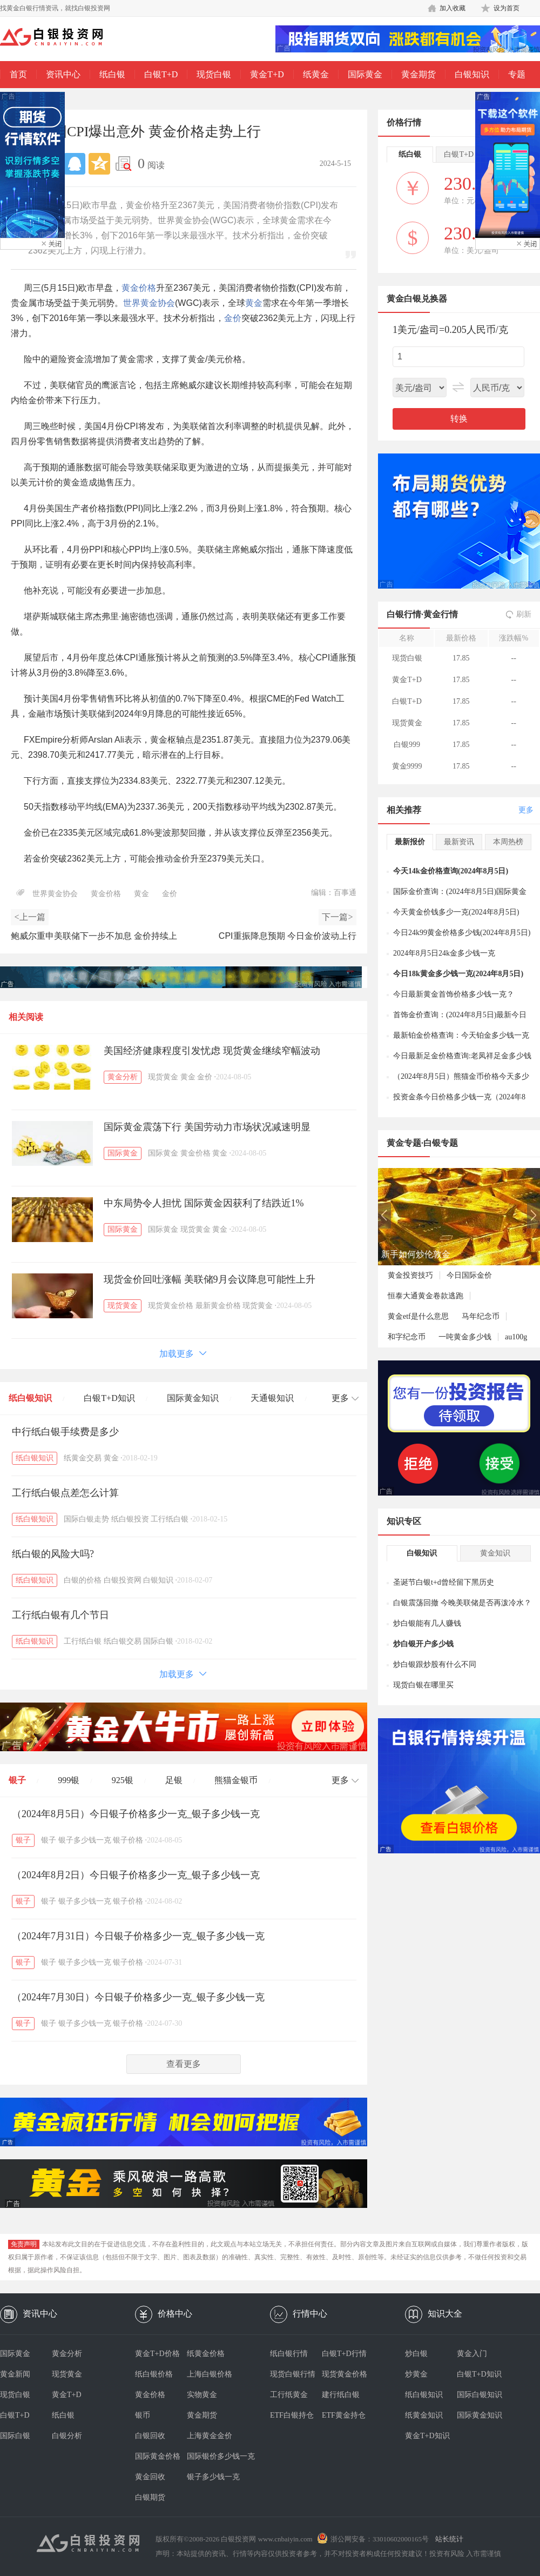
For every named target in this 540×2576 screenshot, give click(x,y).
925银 (122, 1780)
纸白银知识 (30, 1398)
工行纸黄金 (289, 2395)
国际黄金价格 (157, 2456)
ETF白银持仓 (292, 2415)
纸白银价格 (154, 2374)
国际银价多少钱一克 (213, 2456)
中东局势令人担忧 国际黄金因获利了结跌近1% (204, 1203)
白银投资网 (122, 1580)
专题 (516, 74)
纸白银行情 (289, 2354)
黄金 (253, 303)
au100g (516, 1337)
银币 (142, 2415)
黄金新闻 (15, 2374)
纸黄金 (316, 74)
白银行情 (404, 614)
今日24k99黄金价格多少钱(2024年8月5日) (461, 933)
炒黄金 (416, 2374)
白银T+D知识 (109, 1398)
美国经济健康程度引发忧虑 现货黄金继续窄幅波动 (212, 1050)
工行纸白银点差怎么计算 (65, 1492)
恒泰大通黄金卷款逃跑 (425, 1296)
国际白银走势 (86, 1519)
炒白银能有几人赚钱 (427, 1623)
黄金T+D (267, 74)
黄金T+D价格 (157, 2354)
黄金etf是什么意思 (418, 1316)
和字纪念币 (407, 1337)
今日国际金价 (469, 1275)
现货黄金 (163, 1077)
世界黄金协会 (149, 303)
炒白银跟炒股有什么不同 (434, 1664)
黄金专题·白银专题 (422, 1142)
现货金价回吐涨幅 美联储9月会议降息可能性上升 (209, 1279)
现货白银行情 (292, 2374)
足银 (174, 1780)
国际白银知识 (479, 2395)
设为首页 (506, 8)
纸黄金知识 (424, 2415)
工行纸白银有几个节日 (60, 1615)
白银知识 (472, 74)
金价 (232, 318)
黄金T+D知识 (427, 2436)
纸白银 (112, 74)
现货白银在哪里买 (423, 1685)
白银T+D (161, 74)
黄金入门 (472, 2354)
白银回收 (150, 2436)
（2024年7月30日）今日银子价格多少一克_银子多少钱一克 (138, 1997)
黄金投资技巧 (410, 1275)
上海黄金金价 (209, 2436)
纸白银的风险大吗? (53, 1554)
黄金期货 (418, 74)
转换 (459, 418)
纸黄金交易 (83, 1458)
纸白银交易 (122, 1641)
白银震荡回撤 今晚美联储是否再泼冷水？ (462, 1603)
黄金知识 (495, 1553)
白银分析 (67, 2436)
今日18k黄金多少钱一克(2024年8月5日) (458, 974)
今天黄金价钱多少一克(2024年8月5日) (456, 912)
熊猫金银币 (236, 1780)
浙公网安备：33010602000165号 (379, 2539)
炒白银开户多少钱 (423, 1644)
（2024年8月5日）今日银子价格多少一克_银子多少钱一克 (136, 1813)
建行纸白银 (341, 2395)
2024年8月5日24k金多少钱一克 (444, 953)
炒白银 (416, 2354)
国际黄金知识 (193, 1398)
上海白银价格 (209, 2374)
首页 (18, 74)
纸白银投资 (130, 1519)
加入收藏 (452, 8)
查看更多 (183, 2063)
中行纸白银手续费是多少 (65, 1431)
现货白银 (214, 74)
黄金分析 (122, 1077)
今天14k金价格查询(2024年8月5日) (450, 871)
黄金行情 (440, 614)
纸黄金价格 (206, 2354)
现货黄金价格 (170, 1306)
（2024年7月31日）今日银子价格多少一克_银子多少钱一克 (138, 1936)
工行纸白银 (169, 1519)
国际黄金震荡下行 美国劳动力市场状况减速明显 (207, 1127)
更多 (526, 810)
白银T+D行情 (344, 2354)
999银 (68, 1780)
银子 (17, 1780)
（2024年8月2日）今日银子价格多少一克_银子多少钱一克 (136, 1875)
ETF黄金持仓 (344, 2415)
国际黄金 (365, 74)
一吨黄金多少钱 (464, 1337)
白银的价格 (83, 1580)
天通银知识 (272, 1398)
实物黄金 (202, 2395)
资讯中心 (63, 74)
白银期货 (150, 2497)
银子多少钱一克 (84, 1840)
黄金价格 (139, 287)
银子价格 (128, 1840)
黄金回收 (150, 2477)
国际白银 (158, 1641)
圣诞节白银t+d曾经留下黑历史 (443, 1582)
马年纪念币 (481, 1316)
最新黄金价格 (218, 1306)
